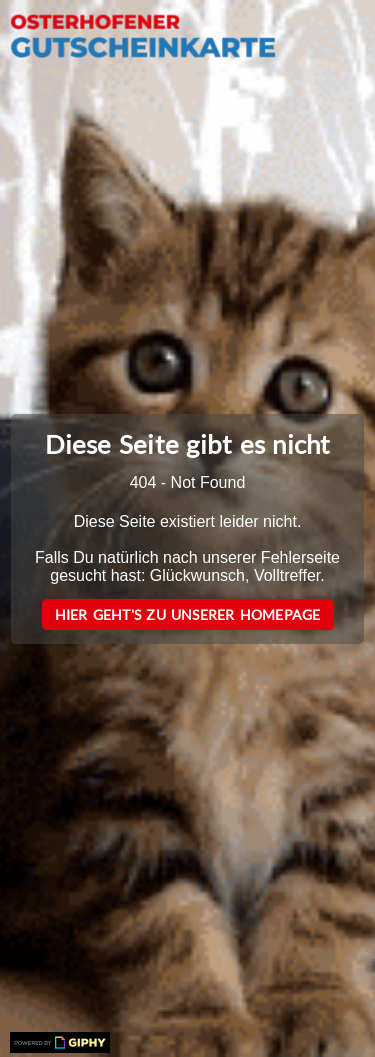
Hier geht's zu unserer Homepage (188, 614)
